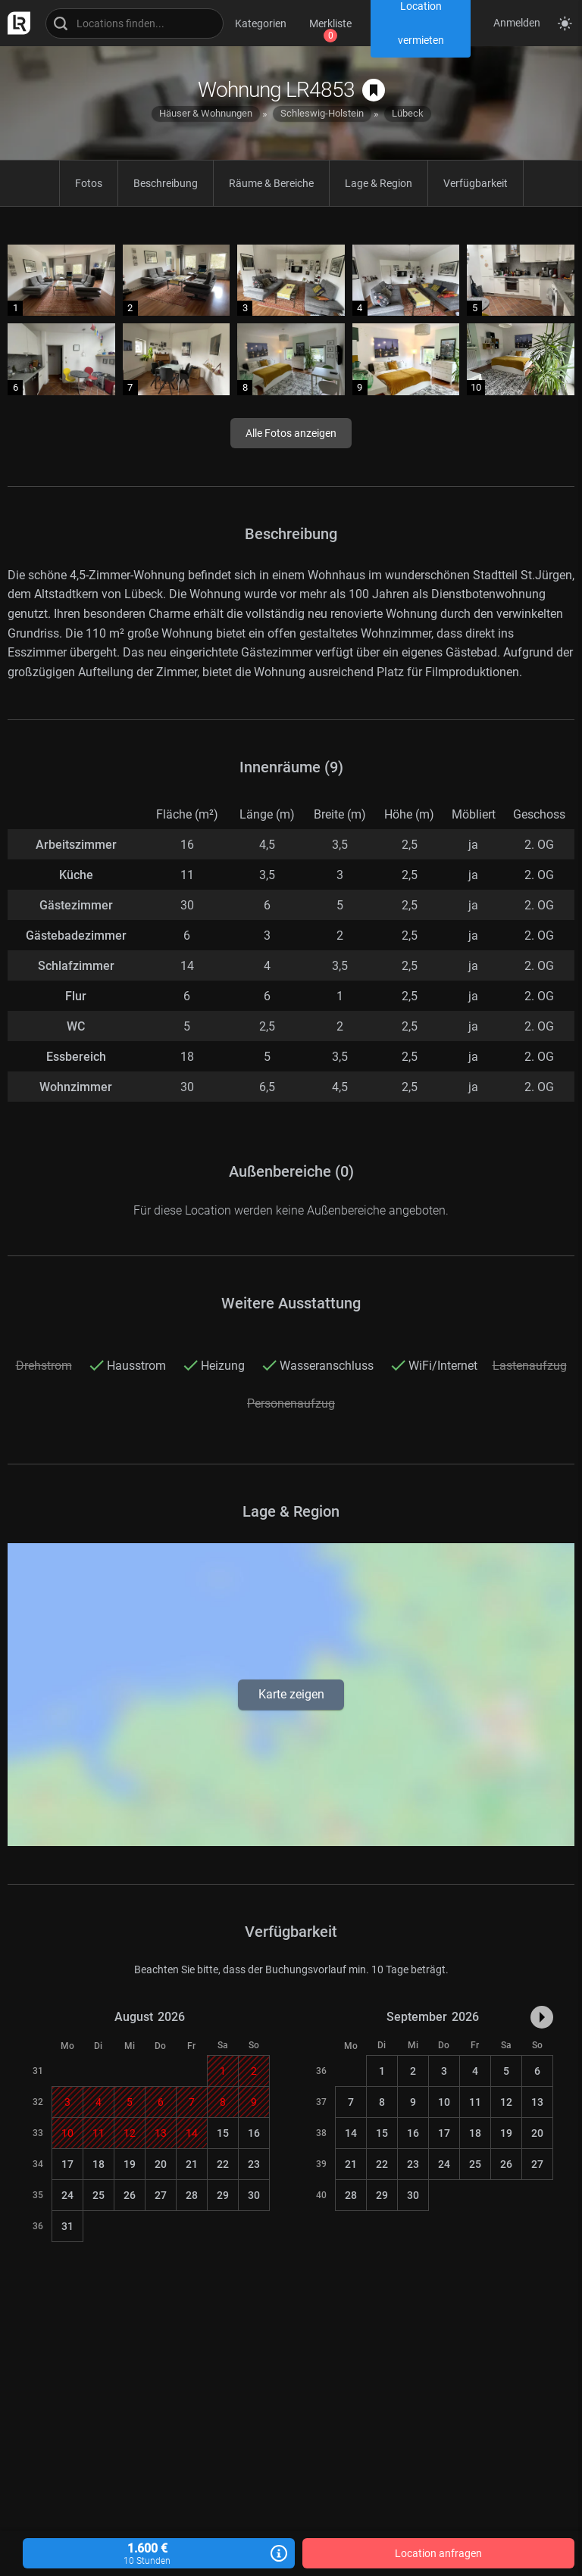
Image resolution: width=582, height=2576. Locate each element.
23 (254, 2164)
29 (223, 2195)
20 (161, 2164)
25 (98, 2195)
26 (130, 2195)
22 (223, 2164)
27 (161, 2195)
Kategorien (260, 23)
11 (475, 2102)
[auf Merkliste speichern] (373, 90)
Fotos (88, 183)
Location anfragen (438, 2553)
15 (223, 2133)
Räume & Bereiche (271, 183)
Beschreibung (165, 183)
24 (67, 2195)
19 (130, 2164)
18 (98, 2164)
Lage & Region (378, 183)
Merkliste (330, 23)
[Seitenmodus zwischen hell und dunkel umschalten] (564, 23)
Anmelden (516, 23)
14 (351, 2133)
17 (67, 2164)
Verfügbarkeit (475, 183)
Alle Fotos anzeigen (291, 433)
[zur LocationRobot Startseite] (15, 23)
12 (506, 2102)
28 (192, 2195)
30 (254, 2195)
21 (192, 2164)
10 (444, 2102)
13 (537, 2102)
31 (67, 2226)
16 (254, 2133)
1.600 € (158, 2553)
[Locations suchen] (134, 23)
